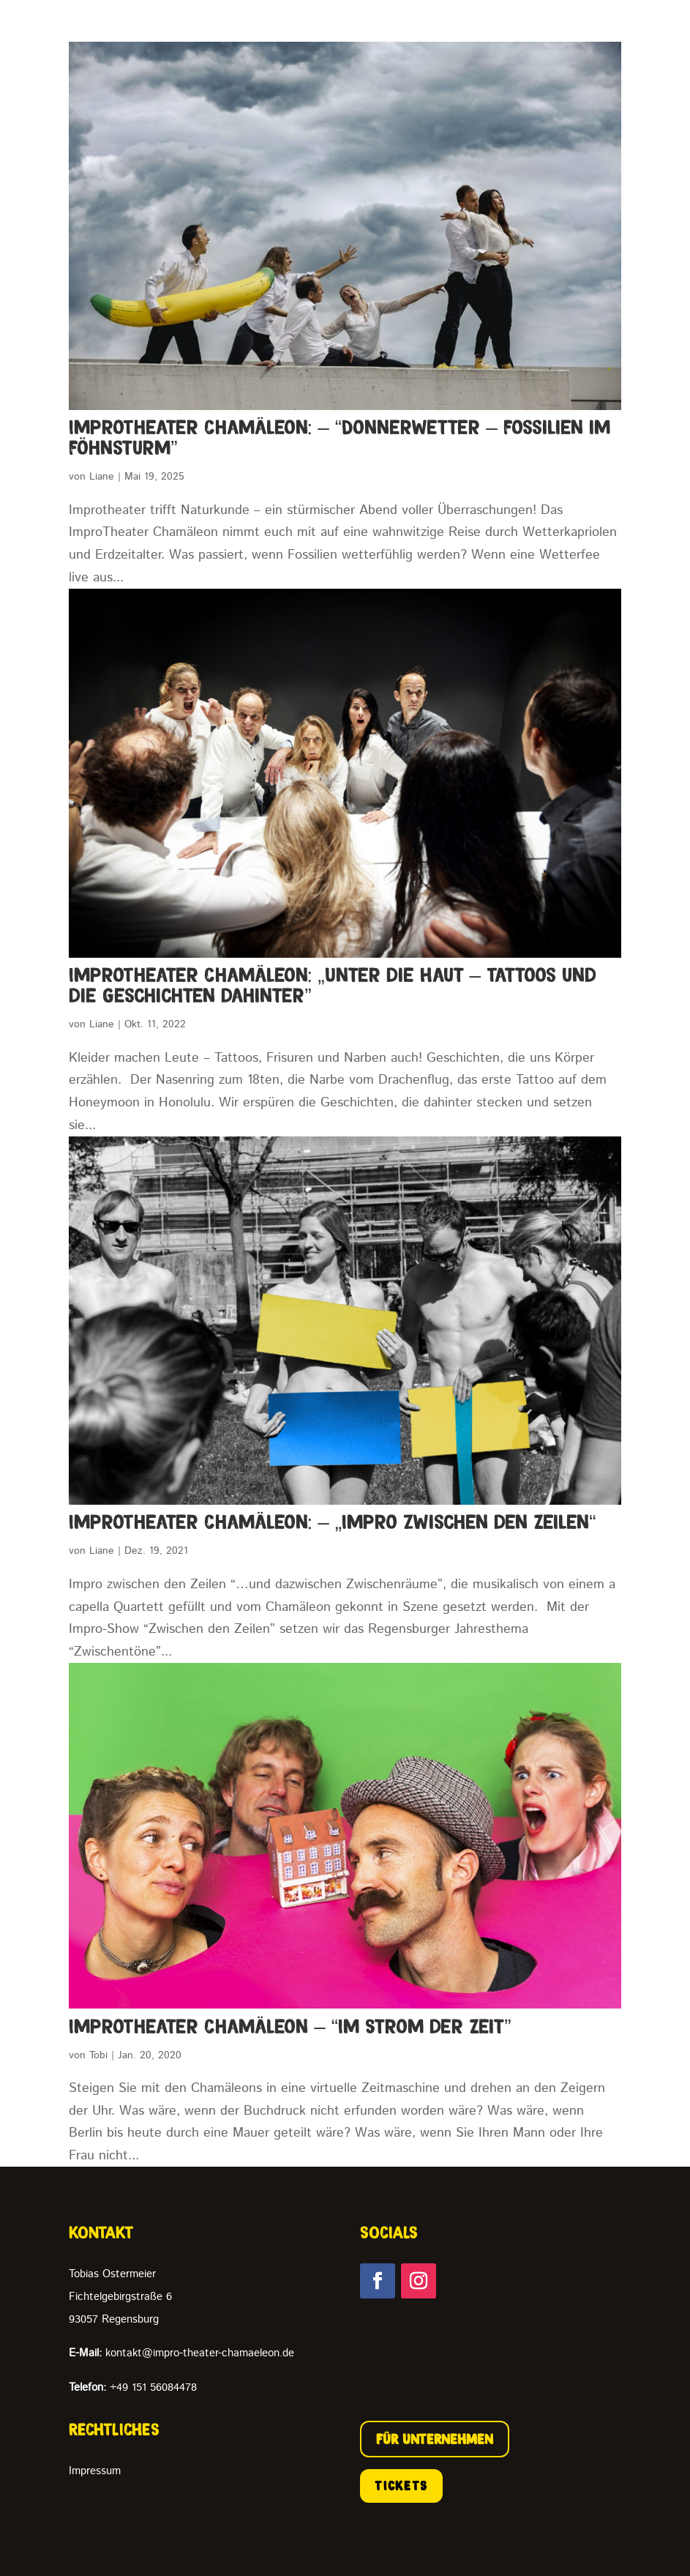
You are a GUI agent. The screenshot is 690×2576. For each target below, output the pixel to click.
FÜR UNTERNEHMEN (434, 2439)
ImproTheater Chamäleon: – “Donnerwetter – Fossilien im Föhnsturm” (339, 437)
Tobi (98, 2055)
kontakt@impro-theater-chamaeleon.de (181, 2353)
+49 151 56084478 (133, 2387)
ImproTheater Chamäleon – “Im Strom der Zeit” (290, 2026)
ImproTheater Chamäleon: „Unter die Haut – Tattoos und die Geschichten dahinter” (332, 985)
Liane (101, 476)
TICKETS (401, 2486)
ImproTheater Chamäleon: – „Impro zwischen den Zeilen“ (332, 1522)
